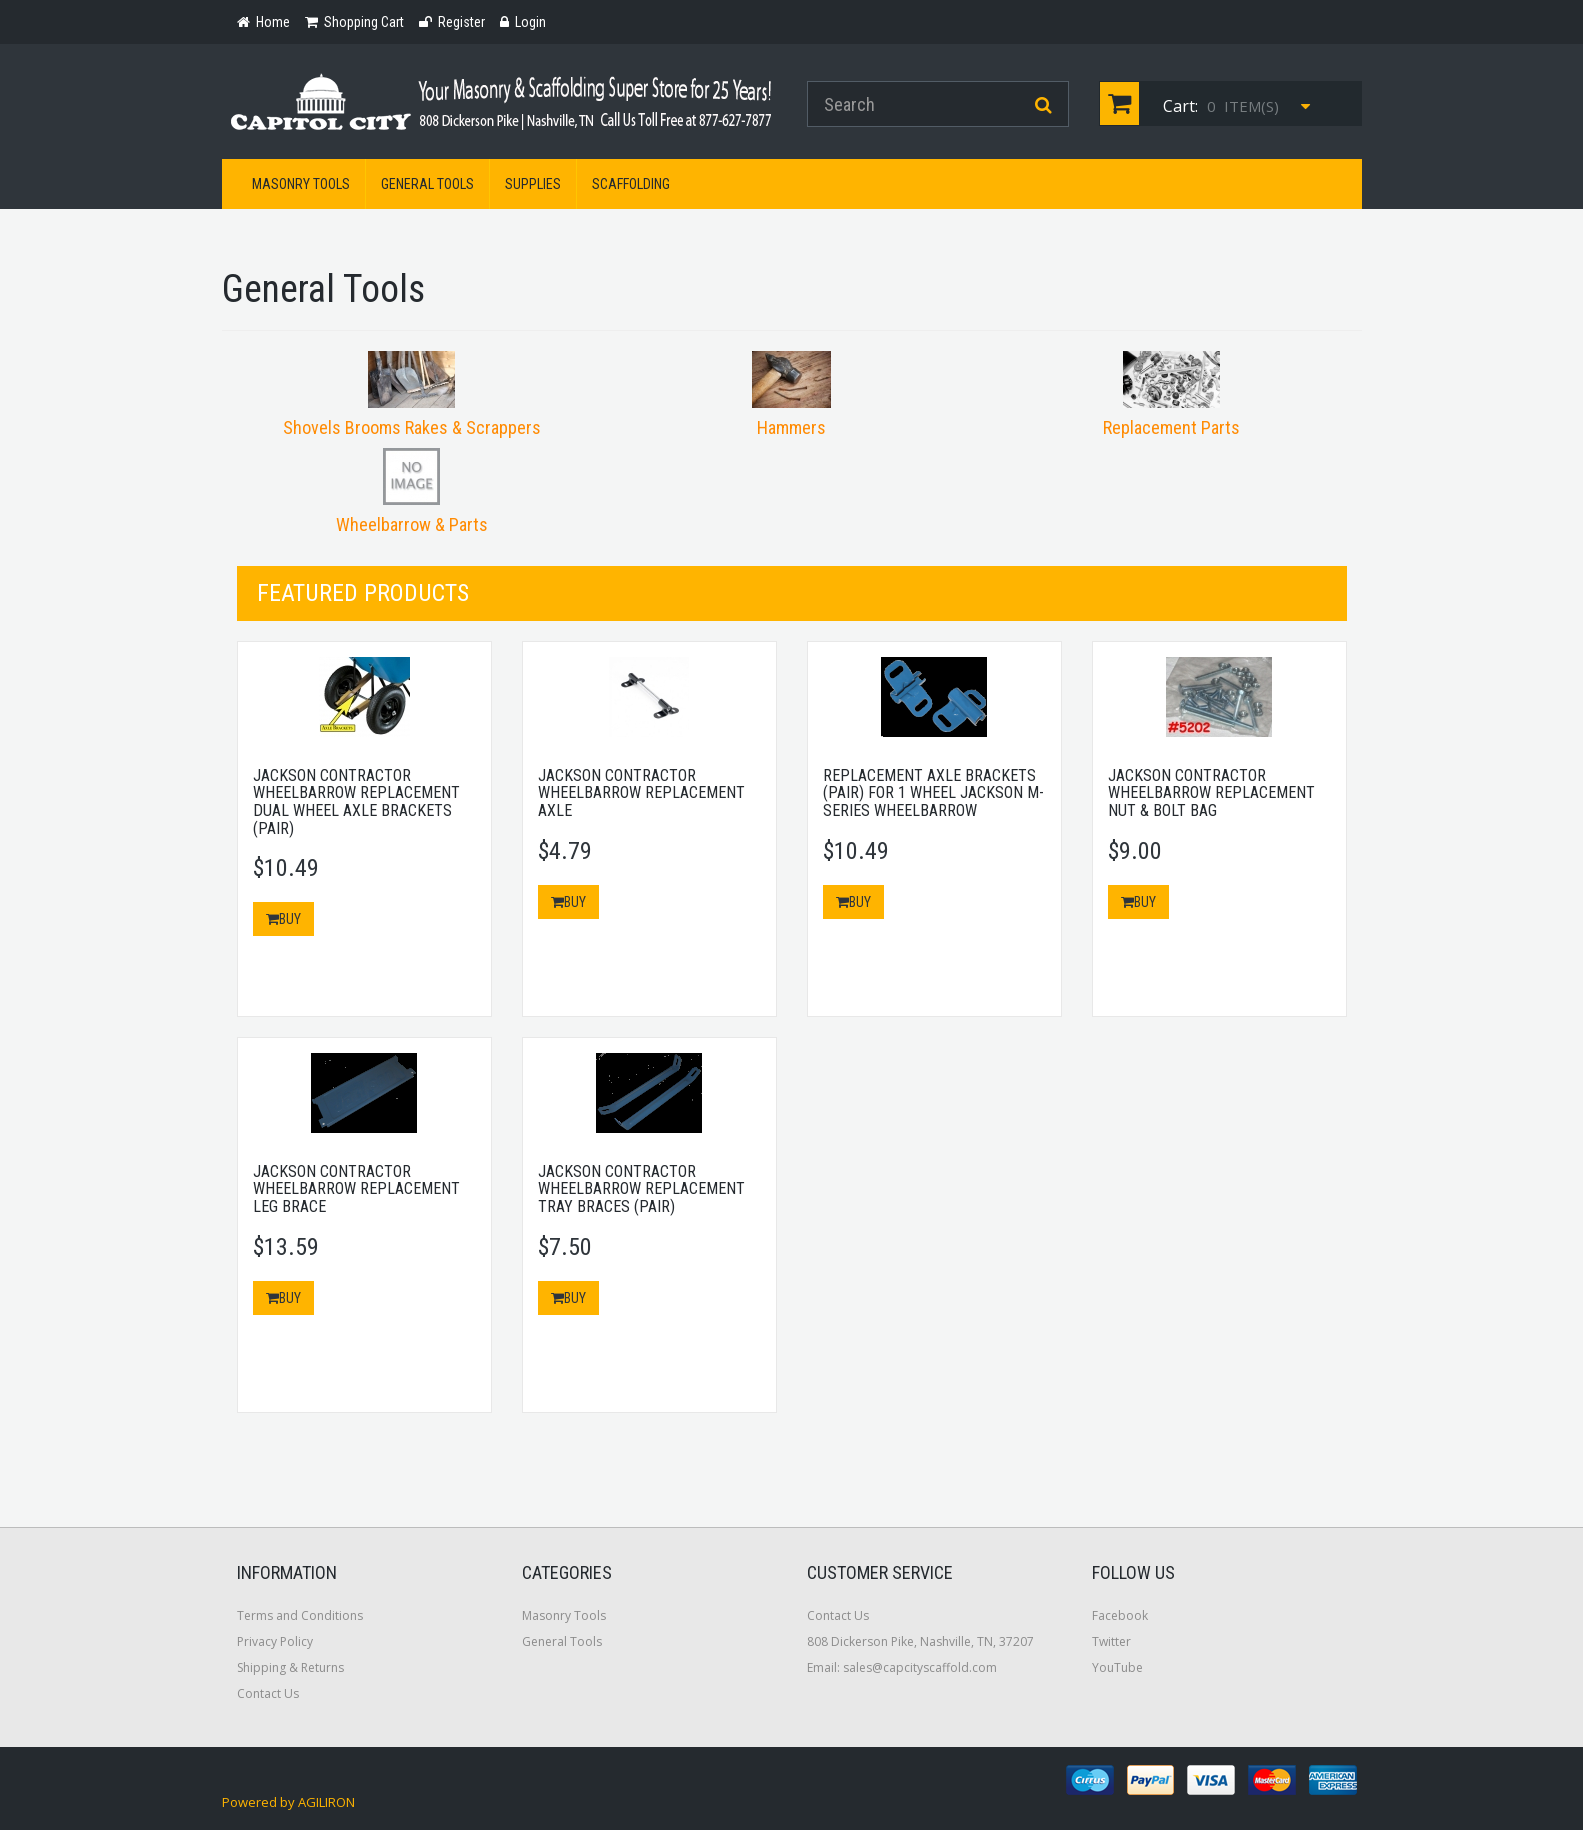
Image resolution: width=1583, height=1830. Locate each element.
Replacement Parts (1171, 427)
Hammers (791, 427)
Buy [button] (283, 919)
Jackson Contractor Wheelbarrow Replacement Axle (641, 793)
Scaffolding (631, 184)
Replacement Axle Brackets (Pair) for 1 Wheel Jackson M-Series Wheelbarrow (933, 793)
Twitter (1111, 1641)
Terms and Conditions (300, 1615)
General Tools (427, 184)
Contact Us (268, 1693)
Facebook (1120, 1615)
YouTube (1117, 1667)
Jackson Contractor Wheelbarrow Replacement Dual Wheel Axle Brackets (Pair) (356, 802)
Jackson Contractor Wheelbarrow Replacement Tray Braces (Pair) (641, 1189)
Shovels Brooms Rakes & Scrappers (412, 427)
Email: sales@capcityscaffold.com (902, 1667)
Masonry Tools (301, 184)
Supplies (533, 184)
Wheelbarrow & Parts (412, 524)
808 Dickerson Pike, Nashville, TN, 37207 (920, 1641)
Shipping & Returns (290, 1667)
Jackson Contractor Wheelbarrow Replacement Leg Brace (356, 1189)
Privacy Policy (275, 1641)
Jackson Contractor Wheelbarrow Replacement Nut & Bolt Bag (1211, 793)
